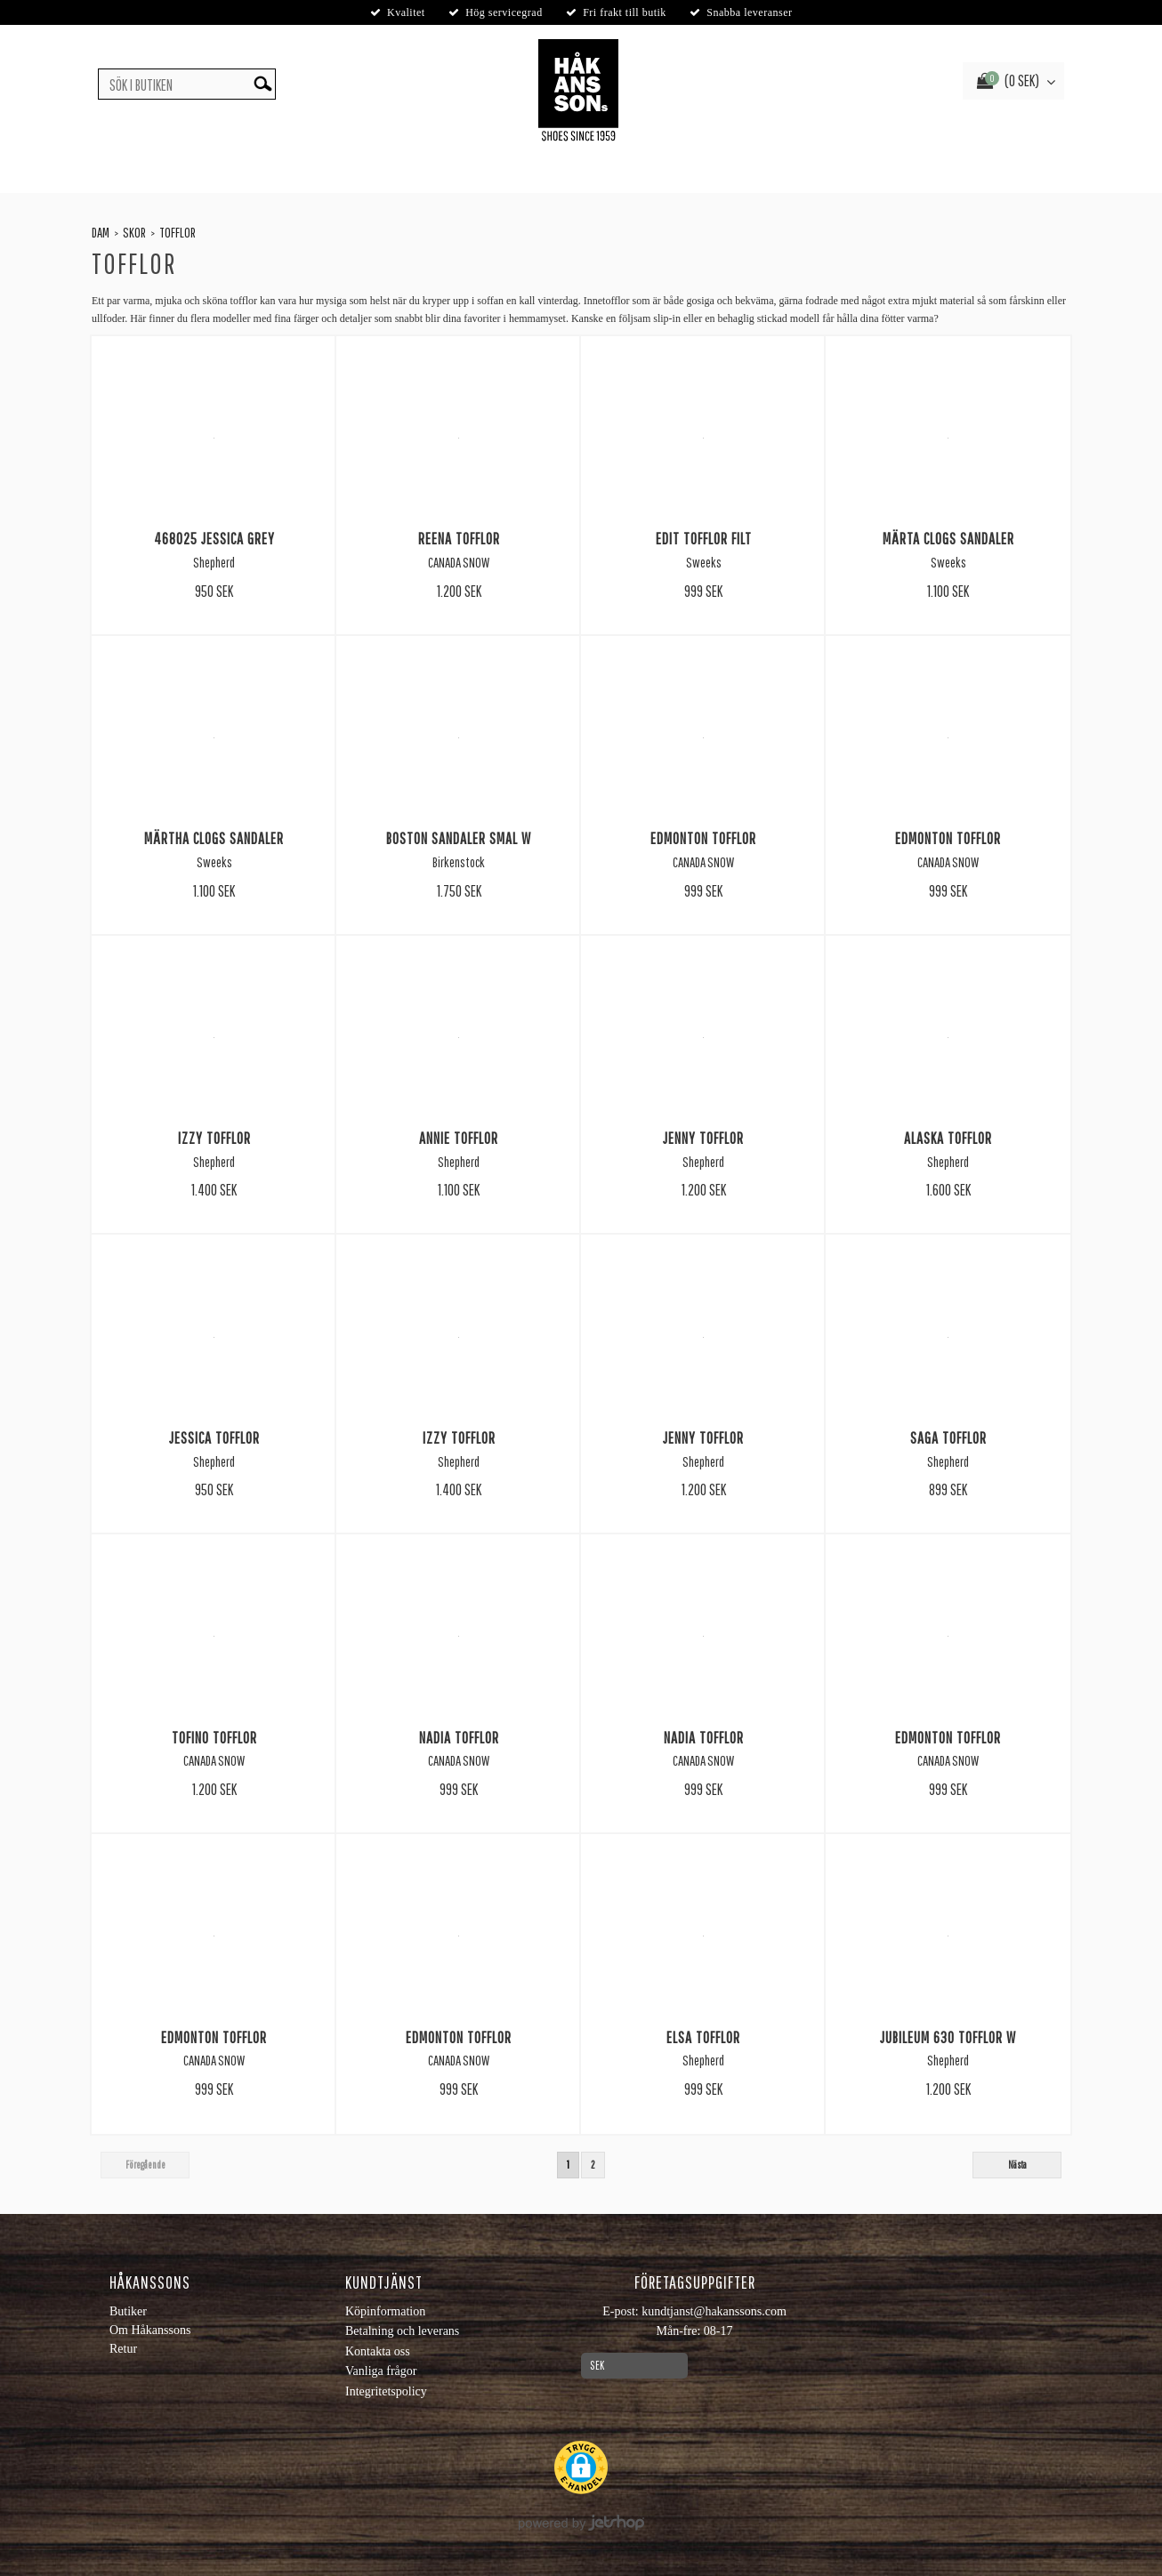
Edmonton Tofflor (703, 838)
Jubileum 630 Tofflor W (948, 2037)
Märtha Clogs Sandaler (214, 838)
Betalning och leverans (402, 2331)
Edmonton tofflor (214, 2037)
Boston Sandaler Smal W (458, 838)
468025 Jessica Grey (214, 538)
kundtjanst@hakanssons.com (714, 2311)
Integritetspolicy (386, 2391)
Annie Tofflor (458, 1138)
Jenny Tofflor (703, 1138)
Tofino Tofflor (214, 1737)
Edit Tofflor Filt (704, 538)
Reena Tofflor (459, 538)
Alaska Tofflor (948, 1138)
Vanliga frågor (380, 2371)
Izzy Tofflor (214, 1138)
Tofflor (177, 232)
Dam (100, 232)
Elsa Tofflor (703, 2037)
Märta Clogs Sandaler (948, 538)
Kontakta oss (377, 2351)
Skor (134, 232)
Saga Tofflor (948, 1437)
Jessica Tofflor (214, 1437)
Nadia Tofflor (459, 1737)
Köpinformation (385, 2311)
